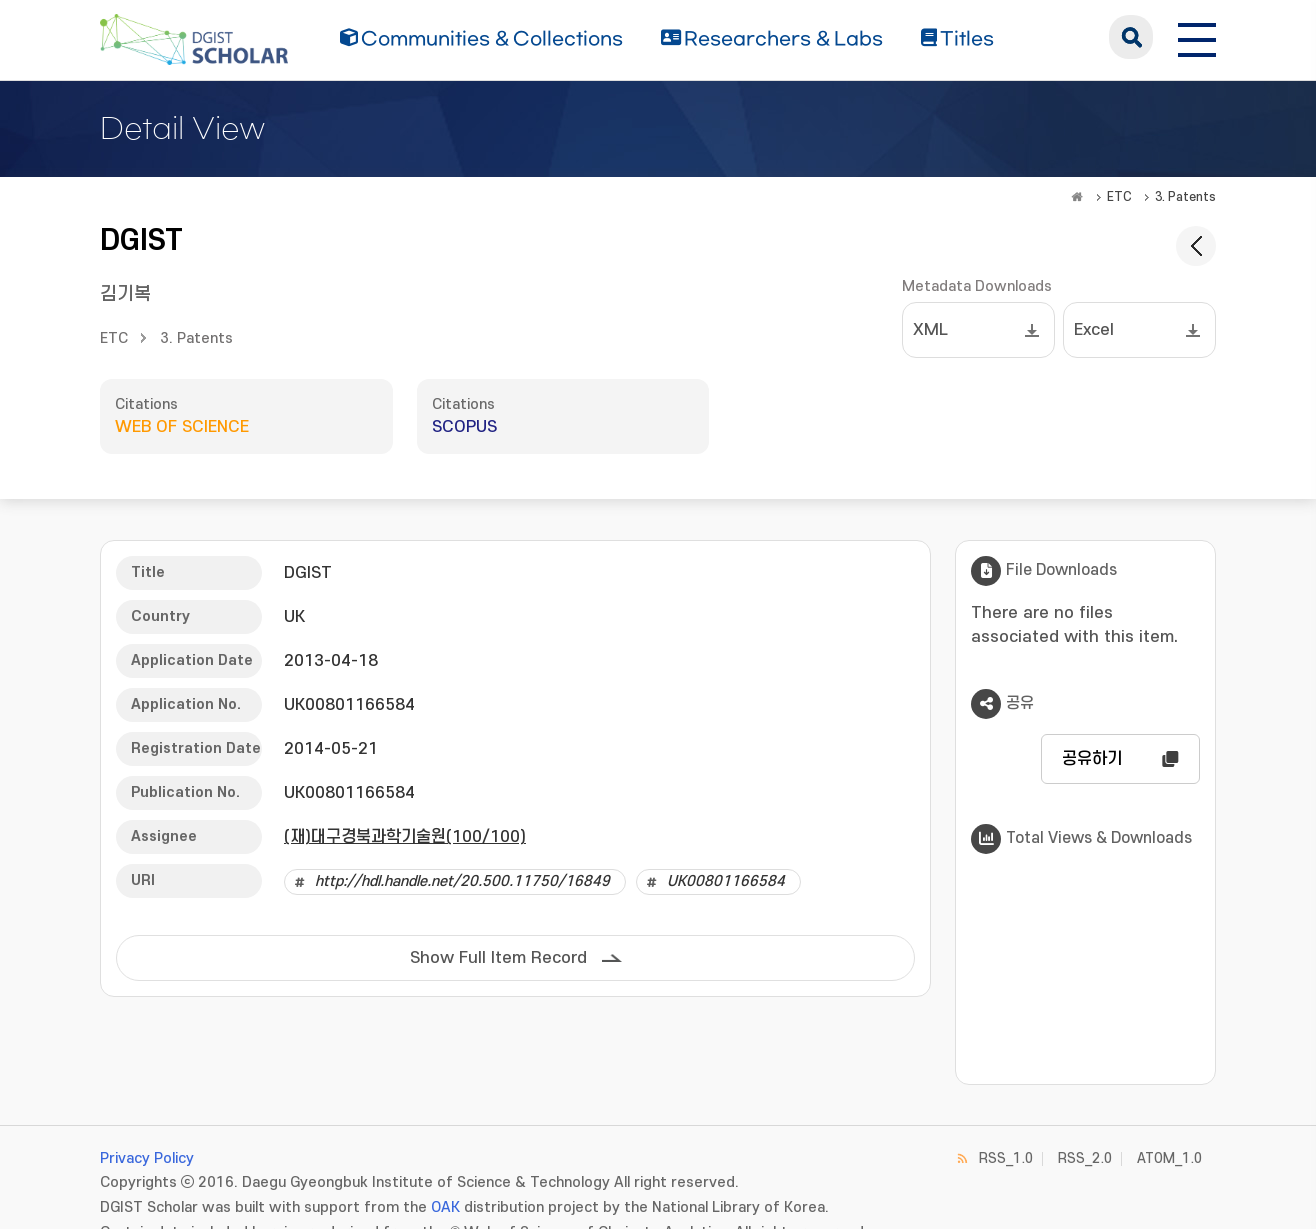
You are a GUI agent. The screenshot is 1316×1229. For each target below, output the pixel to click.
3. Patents (1185, 197)
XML (930, 330)
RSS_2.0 (1085, 1158)
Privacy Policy (147, 1158)
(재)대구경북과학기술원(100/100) (405, 837)
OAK (445, 1207)
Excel (1094, 330)
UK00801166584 (726, 881)
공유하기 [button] (1092, 759)
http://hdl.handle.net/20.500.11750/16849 (462, 881)
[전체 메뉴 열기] (1197, 37)
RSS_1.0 (1006, 1158)
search (1131, 37)
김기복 (125, 294)
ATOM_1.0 (1169, 1158)
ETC (1119, 197)
